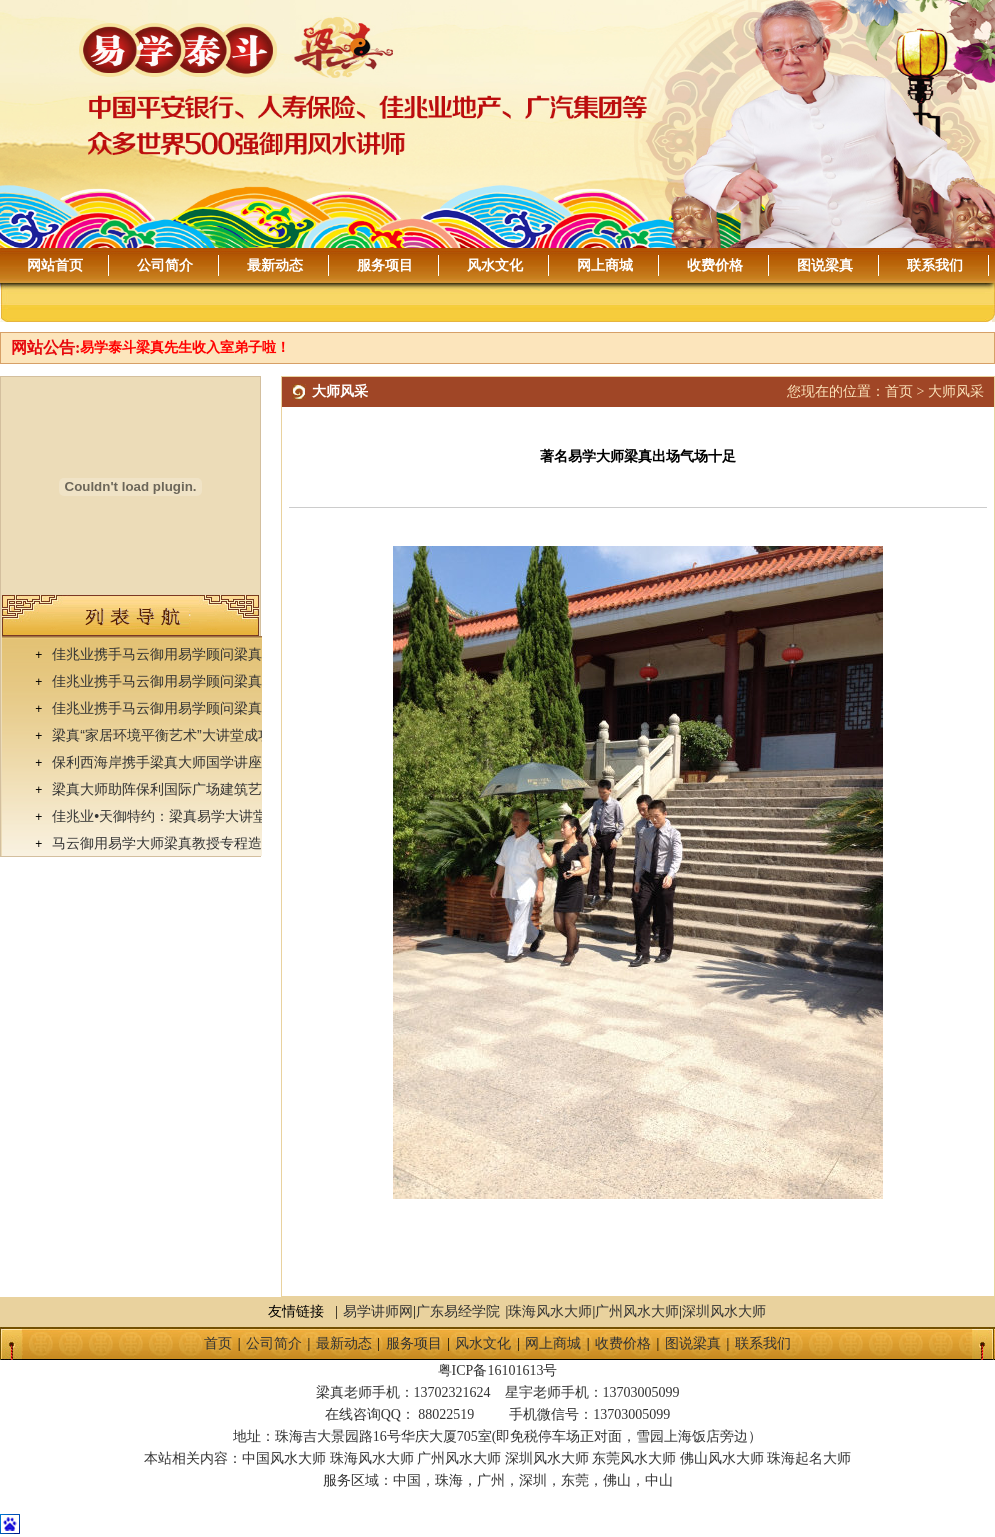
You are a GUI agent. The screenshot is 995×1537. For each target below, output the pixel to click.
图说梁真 (825, 265)
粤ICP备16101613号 (498, 1370)
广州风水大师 (637, 1311)
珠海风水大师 (550, 1311)
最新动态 (275, 265)
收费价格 (715, 265)
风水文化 (495, 265)
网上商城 (605, 265)
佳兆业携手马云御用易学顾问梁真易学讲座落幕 (199, 654)
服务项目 (385, 265)
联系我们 (935, 265)
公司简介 (165, 265)
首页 (899, 391)
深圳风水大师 (724, 1311)
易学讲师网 (378, 1311)
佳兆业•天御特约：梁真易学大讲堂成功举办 (187, 816)
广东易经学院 (458, 1311)
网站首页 (55, 265)
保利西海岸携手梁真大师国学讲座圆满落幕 (185, 762)
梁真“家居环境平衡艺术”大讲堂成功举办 (175, 735)
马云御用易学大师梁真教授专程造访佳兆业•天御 (201, 843)
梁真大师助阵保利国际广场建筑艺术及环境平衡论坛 (213, 789)
